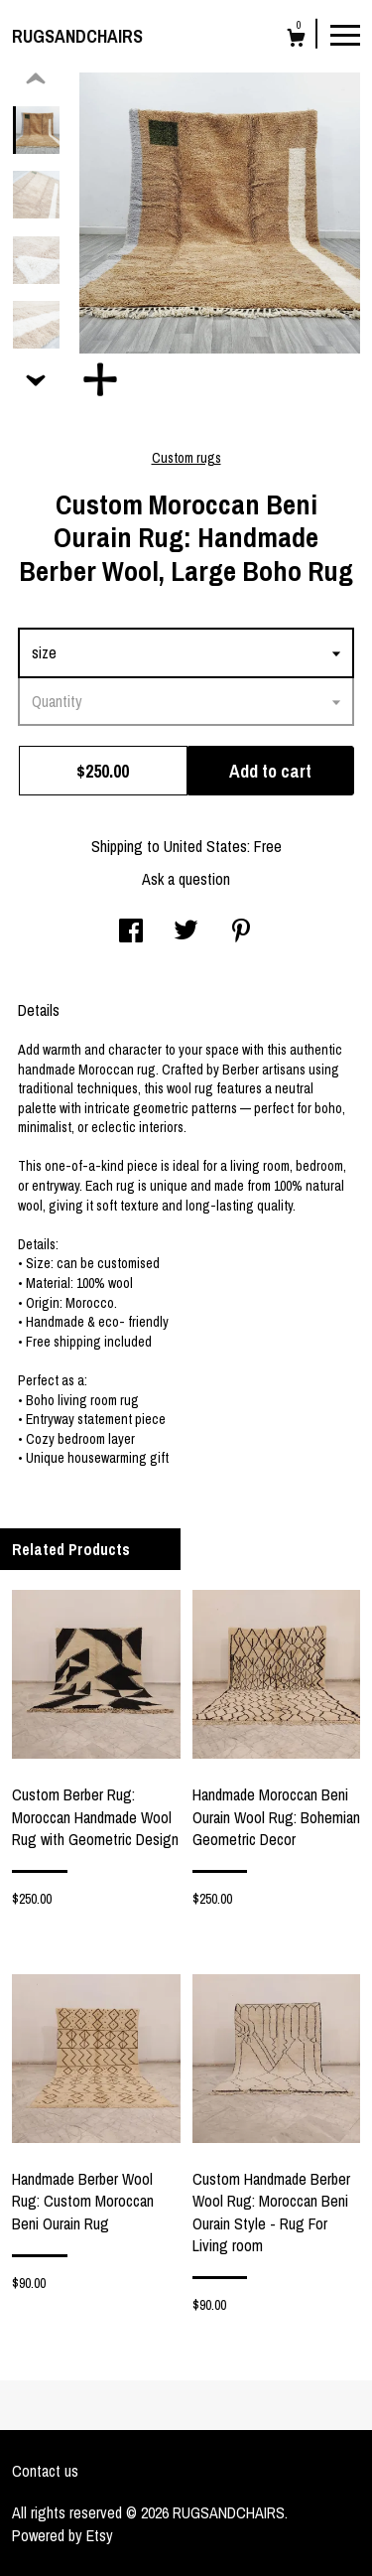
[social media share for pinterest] (241, 932)
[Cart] (296, 40)
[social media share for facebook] (131, 932)
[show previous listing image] (36, 79)
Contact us (45, 2471)
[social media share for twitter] (186, 932)
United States (205, 846)
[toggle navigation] (345, 34)
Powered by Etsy (62, 2535)
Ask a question (186, 879)
